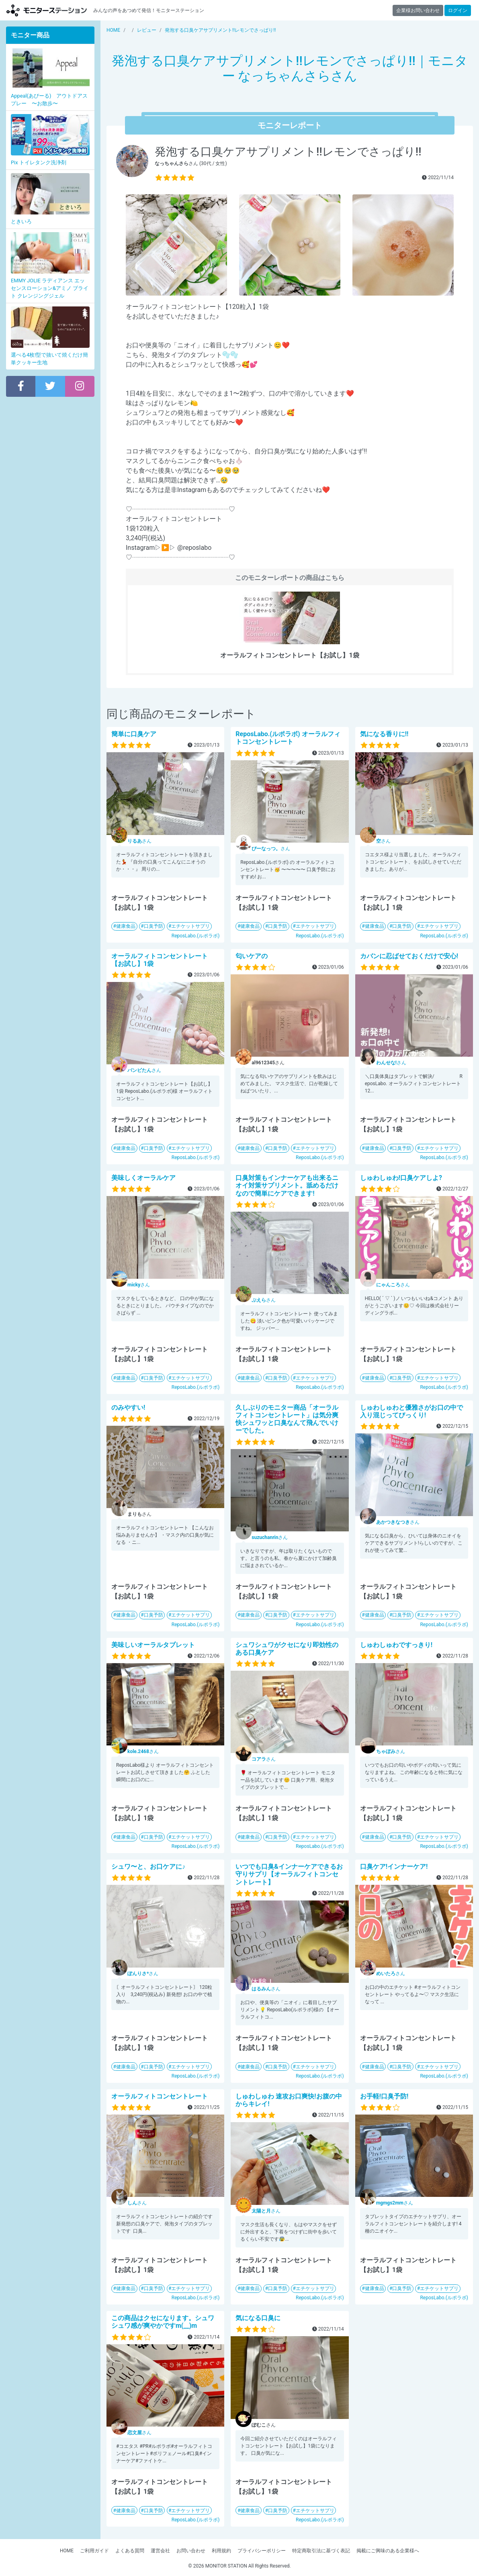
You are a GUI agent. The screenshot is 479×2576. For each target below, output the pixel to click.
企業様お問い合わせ (418, 10)
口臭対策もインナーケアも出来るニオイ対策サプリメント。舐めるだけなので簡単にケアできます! (286, 1185)
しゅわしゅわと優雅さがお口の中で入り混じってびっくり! (411, 1411)
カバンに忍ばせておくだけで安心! (409, 956)
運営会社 (160, 2551)
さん (139, 841)
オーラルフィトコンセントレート (159, 2096)
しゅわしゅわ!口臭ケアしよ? (401, 1178)
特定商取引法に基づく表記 (321, 2551)
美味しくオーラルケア (143, 1178)
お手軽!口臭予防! (384, 2096)
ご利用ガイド (94, 2551)
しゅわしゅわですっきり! (396, 1645)
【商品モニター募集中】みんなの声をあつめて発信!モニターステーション (46, 10)
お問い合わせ (190, 2551)
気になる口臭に (257, 2318)
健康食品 (125, 926)
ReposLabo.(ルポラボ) (196, 936)
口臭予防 (153, 926)
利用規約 (221, 2551)
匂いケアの (251, 956)
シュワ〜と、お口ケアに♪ (148, 1866)
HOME (67, 2551)
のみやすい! (128, 1407)
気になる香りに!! (384, 734)
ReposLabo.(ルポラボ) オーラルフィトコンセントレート (287, 737)
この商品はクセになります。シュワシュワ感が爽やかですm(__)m (162, 2321)
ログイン (457, 10)
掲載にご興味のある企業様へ (387, 2551)
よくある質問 (129, 2551)
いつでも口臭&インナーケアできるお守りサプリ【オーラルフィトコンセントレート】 (289, 1874)
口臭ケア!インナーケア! (394, 1866)
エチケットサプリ (190, 926)
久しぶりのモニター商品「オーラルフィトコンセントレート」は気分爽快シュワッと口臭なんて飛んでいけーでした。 (286, 1419)
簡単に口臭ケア (133, 734)
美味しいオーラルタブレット (153, 1645)
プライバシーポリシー (261, 2551)
